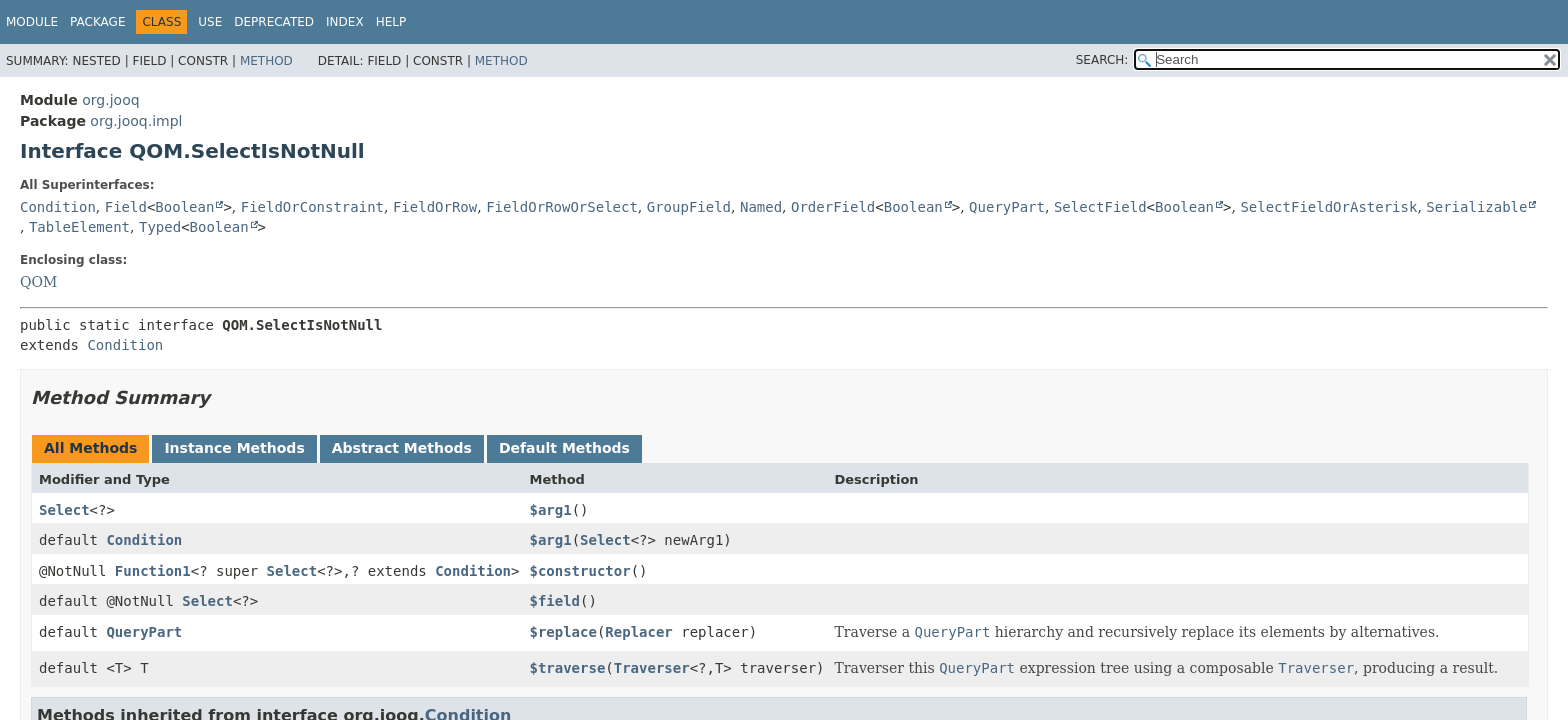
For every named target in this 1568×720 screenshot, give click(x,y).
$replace (562, 632)
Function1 (153, 571)
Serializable (1476, 207)
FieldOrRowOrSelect (562, 207)
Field (126, 207)
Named (761, 207)
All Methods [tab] (90, 448)
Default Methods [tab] (564, 448)
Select (64, 510)
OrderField (833, 207)
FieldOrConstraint (312, 207)
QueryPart (1007, 207)
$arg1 (550, 510)
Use (210, 22)
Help (391, 22)
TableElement (79, 227)
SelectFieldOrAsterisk (1328, 207)
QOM (38, 282)
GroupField (689, 207)
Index (345, 22)
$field (554, 601)
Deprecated (274, 22)
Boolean (184, 207)
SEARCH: (1102, 60)
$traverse (567, 668)
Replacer (638, 632)
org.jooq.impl (136, 121)
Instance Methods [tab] (234, 448)
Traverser (652, 668)
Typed (160, 227)
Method (266, 61)
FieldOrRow (435, 207)
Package (97, 22)
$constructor (579, 571)
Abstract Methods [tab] (402, 448)
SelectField (1100, 207)
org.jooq (110, 100)
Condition (58, 207)
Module (32, 22)
